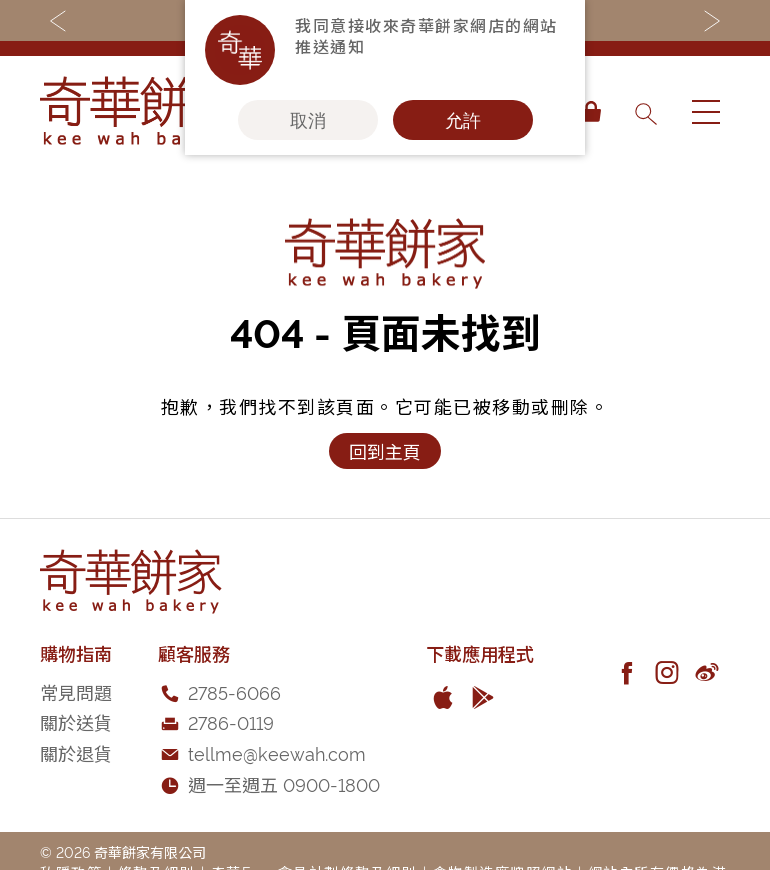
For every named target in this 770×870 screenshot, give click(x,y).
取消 (308, 120)
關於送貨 (76, 721)
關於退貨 (76, 752)
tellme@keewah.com (277, 752)
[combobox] (645, 112)
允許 (463, 120)
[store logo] (140, 112)
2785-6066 (234, 691)
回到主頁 (385, 450)
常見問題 (76, 691)
